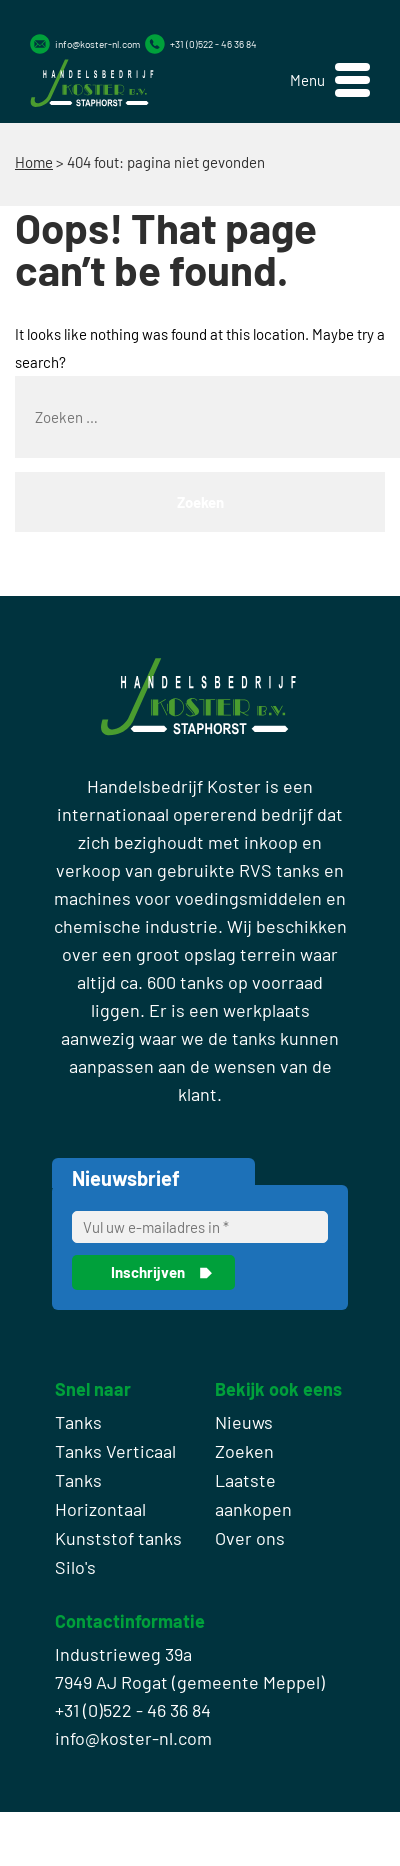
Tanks (78, 1422)
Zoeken (244, 1451)
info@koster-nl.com (97, 44)
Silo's (75, 1567)
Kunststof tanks (118, 1538)
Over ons (250, 1538)
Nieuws (244, 1422)
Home (34, 162)
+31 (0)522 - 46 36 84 (213, 44)
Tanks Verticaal (115, 1451)
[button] (330, 80)
